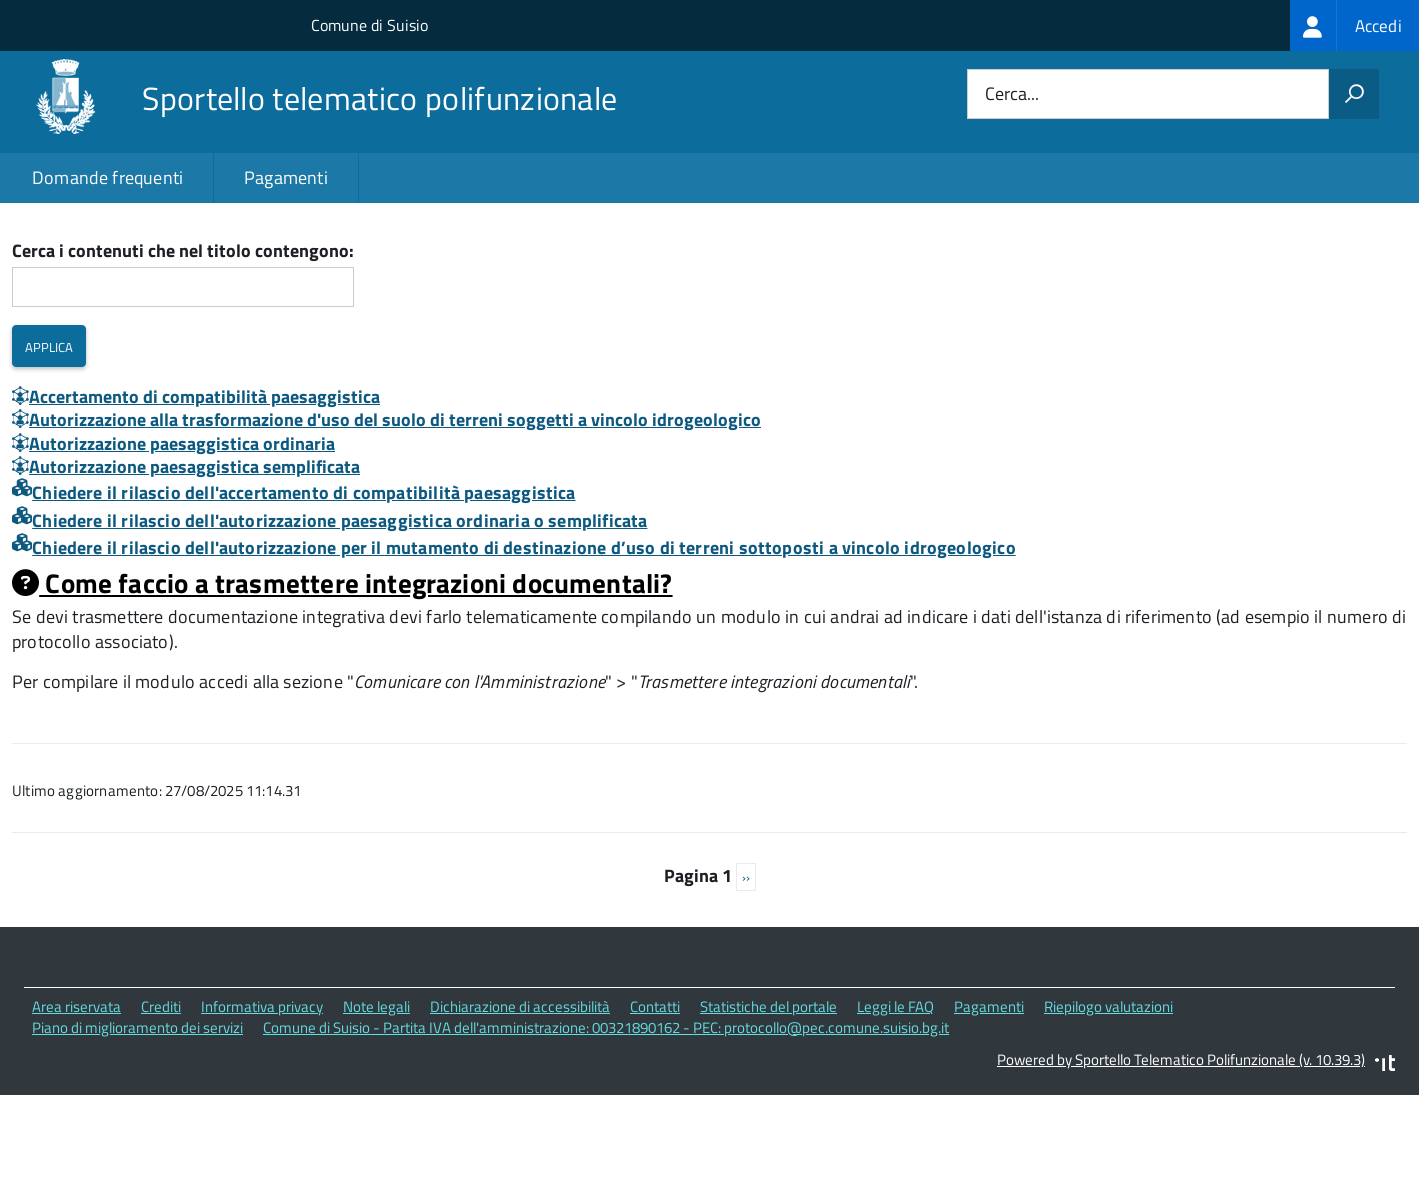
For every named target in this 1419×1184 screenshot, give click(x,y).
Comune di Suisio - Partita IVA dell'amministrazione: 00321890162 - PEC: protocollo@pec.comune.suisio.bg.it (606, 1115)
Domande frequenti (107, 177)
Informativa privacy (262, 1094)
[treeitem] (1354, 25)
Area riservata (76, 1094)
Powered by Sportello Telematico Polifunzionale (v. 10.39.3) (1181, 1147)
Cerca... (1012, 94)
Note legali (376, 1094)
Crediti (161, 1094)
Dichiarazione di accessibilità (520, 1094)
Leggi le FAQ (895, 1094)
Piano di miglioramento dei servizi (137, 1115)
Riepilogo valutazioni (1108, 1094)
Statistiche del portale (768, 1094)
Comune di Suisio (369, 25)
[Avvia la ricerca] (1354, 94)
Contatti (655, 1094)
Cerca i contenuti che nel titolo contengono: (183, 339)
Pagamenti (286, 177)
